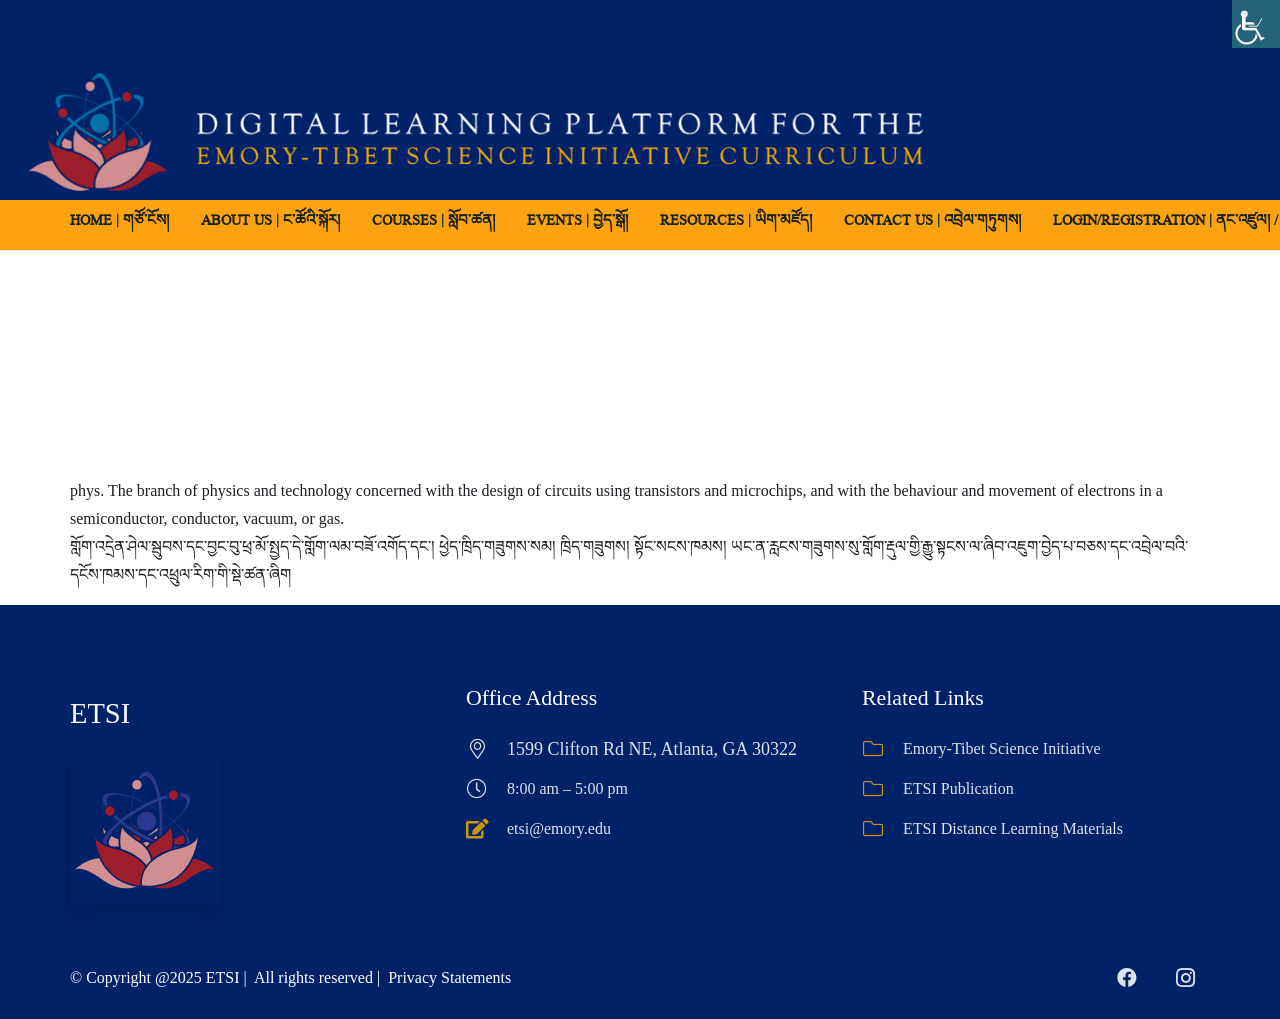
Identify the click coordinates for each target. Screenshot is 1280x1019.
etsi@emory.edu (559, 828)
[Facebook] (1127, 978)
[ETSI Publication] (882, 789)
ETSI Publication (958, 788)
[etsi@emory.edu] (486, 829)
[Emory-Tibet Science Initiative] (882, 749)
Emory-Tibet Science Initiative (1002, 748)
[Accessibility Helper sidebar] (1256, 24)
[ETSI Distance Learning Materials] (882, 829)
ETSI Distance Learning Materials (1013, 828)
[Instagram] (1185, 978)
